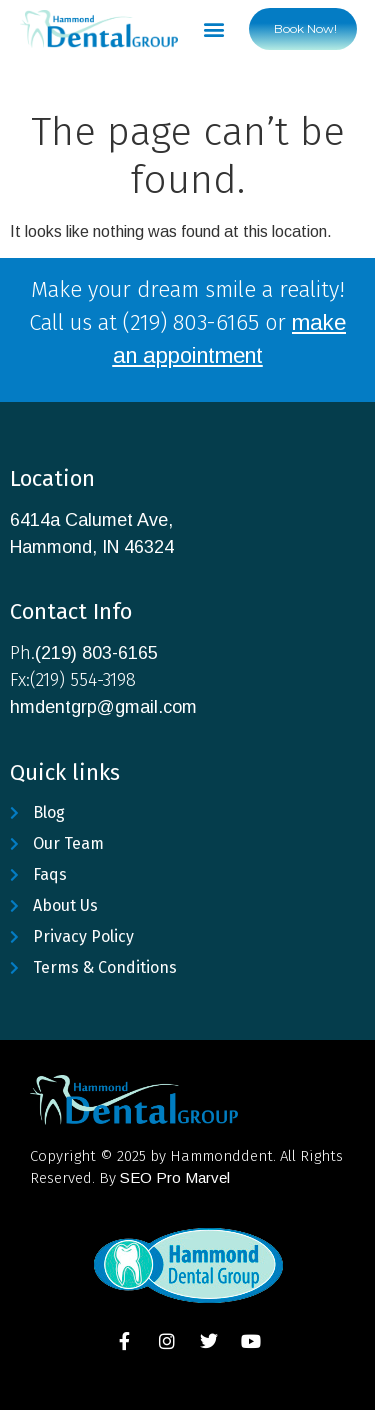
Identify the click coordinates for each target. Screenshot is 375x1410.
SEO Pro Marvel (175, 1177)
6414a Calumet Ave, (91, 520)
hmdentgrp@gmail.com (103, 707)
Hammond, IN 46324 (92, 547)
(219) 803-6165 (96, 653)
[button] (214, 28)
